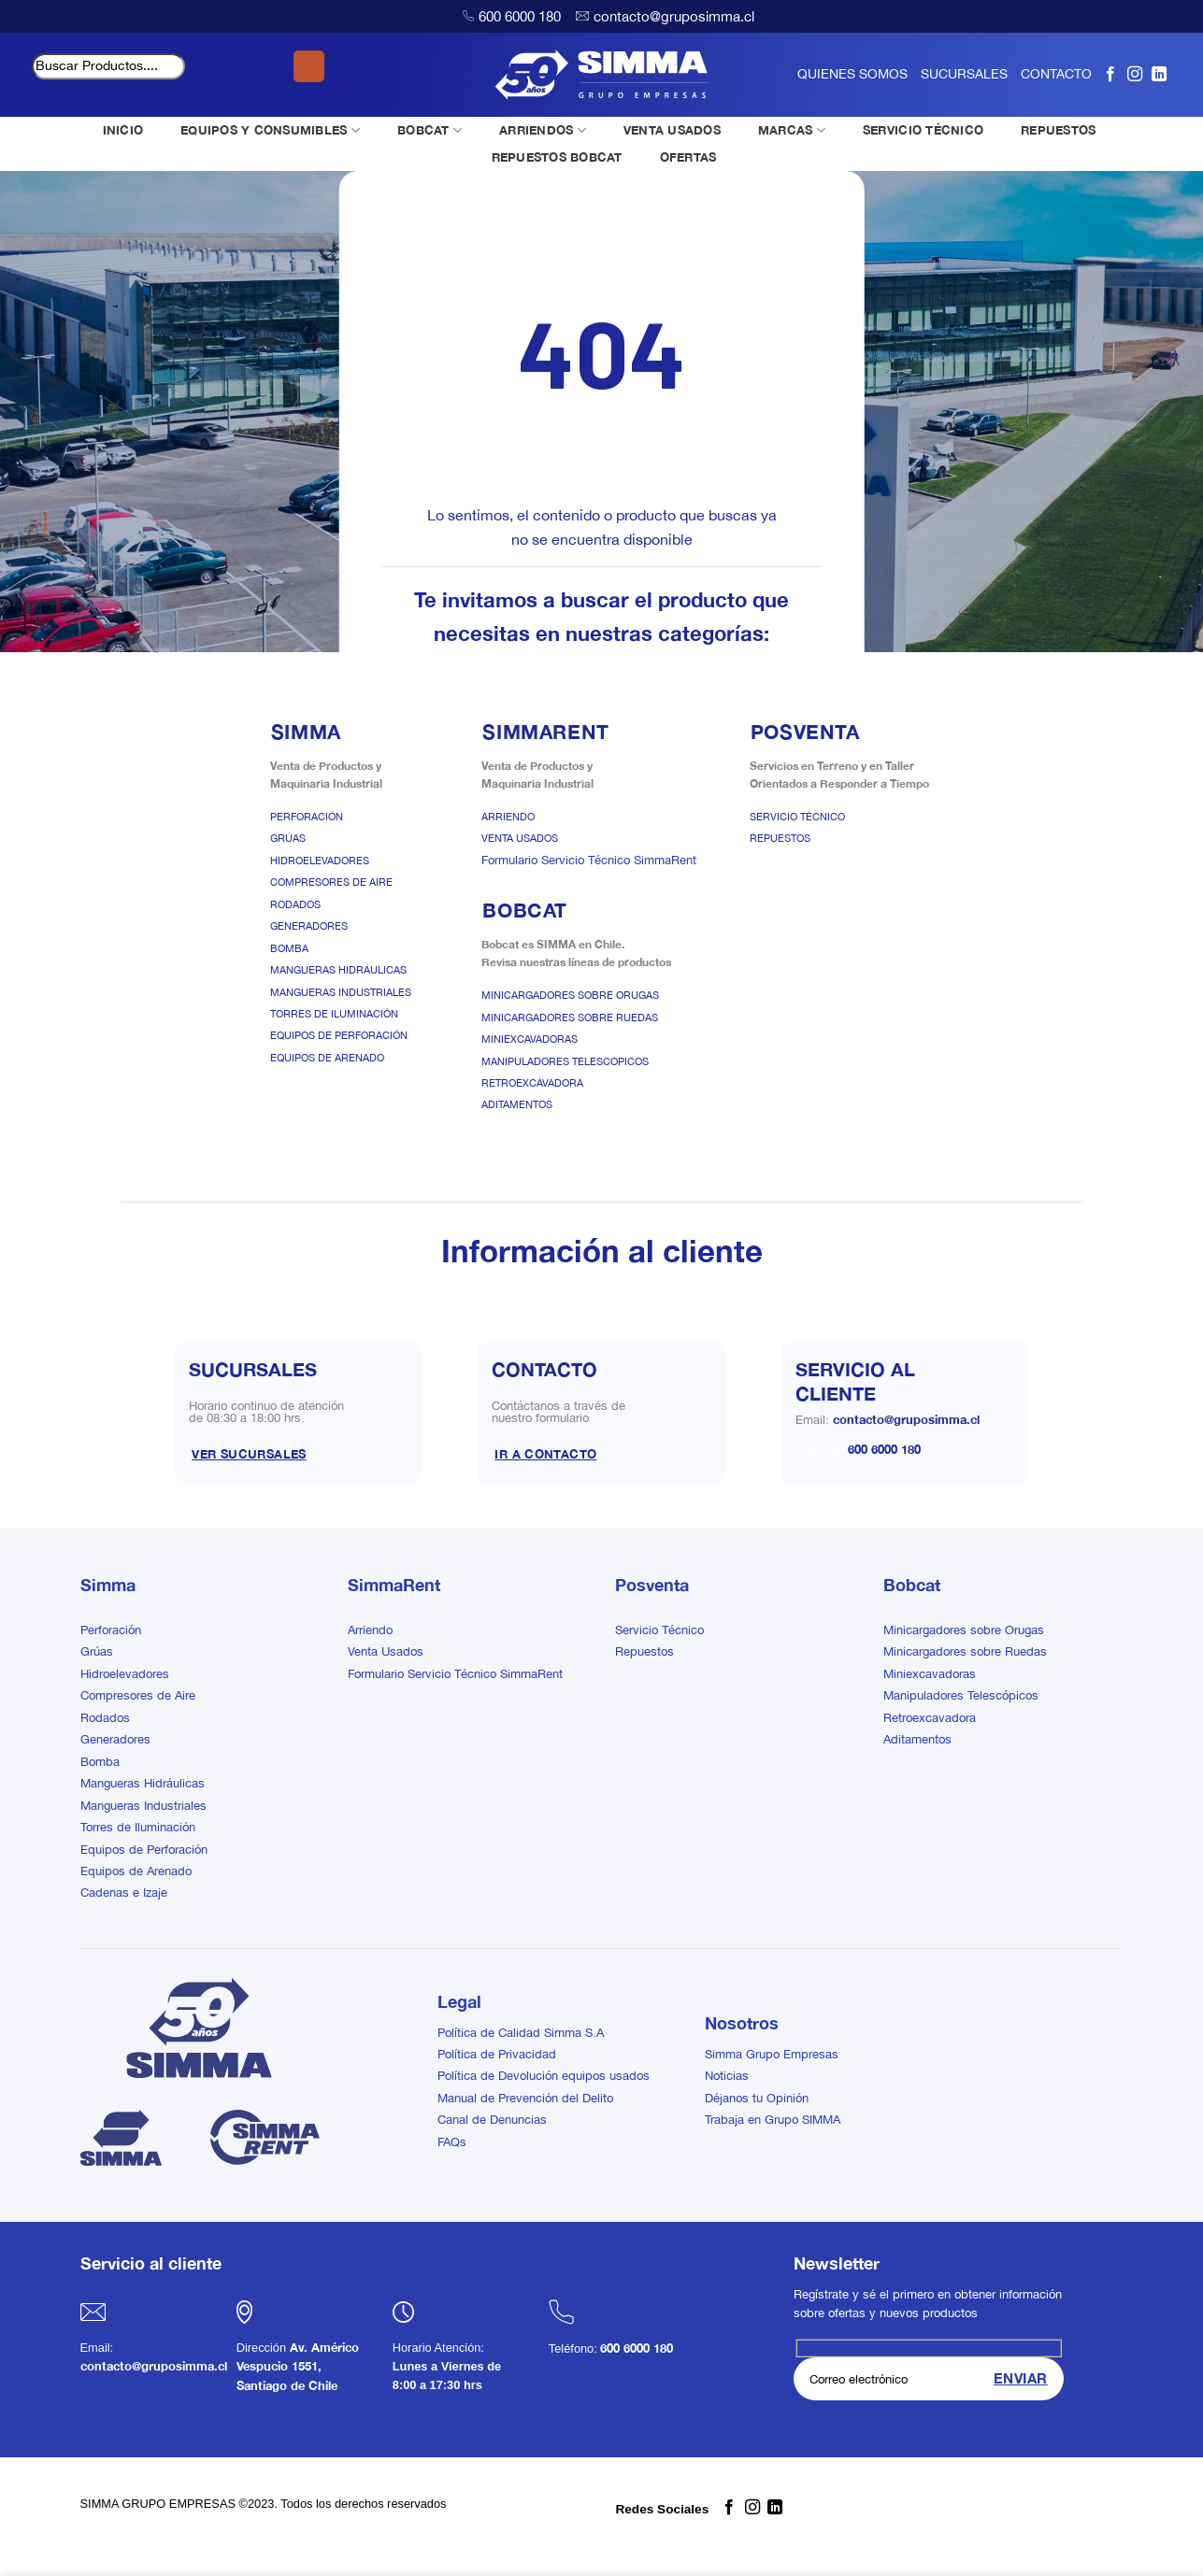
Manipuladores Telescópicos (960, 1695)
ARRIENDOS (542, 130)
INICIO (123, 129)
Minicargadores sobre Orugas (570, 995)
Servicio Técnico (797, 816)
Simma (108, 1584)
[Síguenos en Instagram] (1134, 74)
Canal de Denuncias (492, 2120)
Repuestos (780, 838)
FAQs (451, 2142)
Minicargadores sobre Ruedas (569, 1017)
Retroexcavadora (532, 1083)
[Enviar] (309, 66)
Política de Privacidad (496, 2054)
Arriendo (508, 816)
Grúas (288, 838)
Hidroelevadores (319, 860)
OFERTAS (688, 156)
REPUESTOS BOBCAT (557, 156)
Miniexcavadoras (529, 1039)
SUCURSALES (964, 73)
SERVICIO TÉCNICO (923, 129)
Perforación (306, 816)
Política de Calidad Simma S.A (520, 2033)
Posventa (652, 1584)
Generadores (309, 926)
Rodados (295, 904)
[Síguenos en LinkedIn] (1159, 74)
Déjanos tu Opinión (757, 2098)
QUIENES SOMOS (852, 73)
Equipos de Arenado (327, 1057)
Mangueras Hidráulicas (338, 969)
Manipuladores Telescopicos (565, 1061)
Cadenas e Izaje (123, 1893)
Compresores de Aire (331, 882)
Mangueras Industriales (340, 992)
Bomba (289, 948)
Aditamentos (516, 1104)
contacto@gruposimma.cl (674, 16)
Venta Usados (519, 838)
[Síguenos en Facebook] (1110, 74)
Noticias (727, 2076)
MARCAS (791, 130)
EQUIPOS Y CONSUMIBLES (270, 130)
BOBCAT (429, 130)
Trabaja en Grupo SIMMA (772, 2120)
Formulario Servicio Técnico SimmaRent (588, 860)
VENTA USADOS (672, 129)
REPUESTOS (1058, 129)
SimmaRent (394, 1584)
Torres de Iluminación (334, 1013)
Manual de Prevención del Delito (525, 2098)
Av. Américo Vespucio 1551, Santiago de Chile (297, 2367)
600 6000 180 (520, 16)
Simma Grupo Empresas (771, 2054)
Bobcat (911, 1584)
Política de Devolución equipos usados (543, 2076)
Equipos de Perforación (339, 1035)
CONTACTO (1056, 73)
